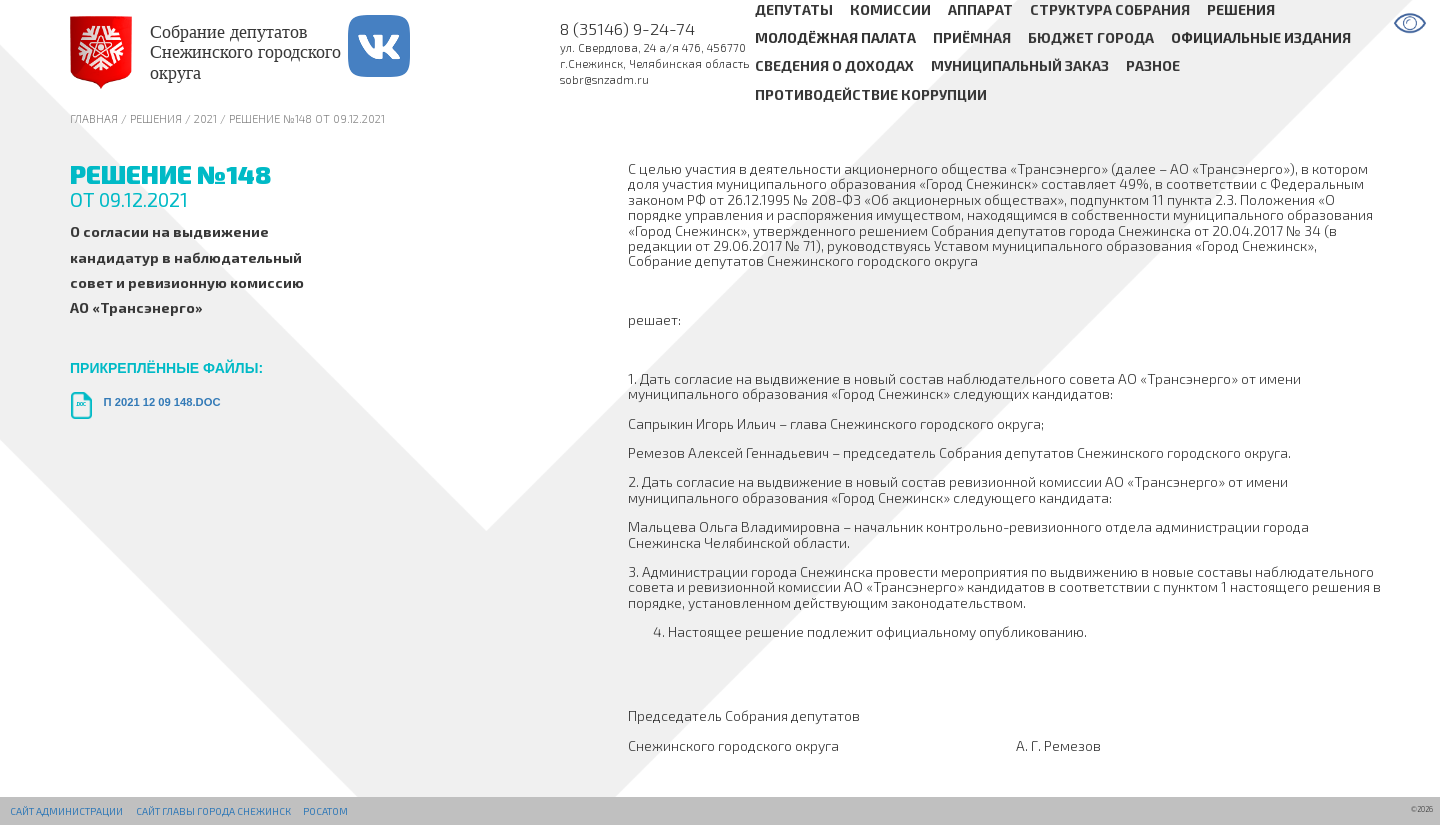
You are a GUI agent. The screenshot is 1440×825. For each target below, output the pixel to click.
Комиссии (890, 9)
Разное (1153, 66)
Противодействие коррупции (871, 94)
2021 (205, 118)
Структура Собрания (1110, 9)
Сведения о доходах (834, 66)
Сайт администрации (66, 811)
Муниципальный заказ (1020, 66)
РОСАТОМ (325, 811)
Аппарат (980, 9)
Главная (94, 118)
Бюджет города (1091, 37)
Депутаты (794, 9)
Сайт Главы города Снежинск (213, 811)
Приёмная (972, 37)
